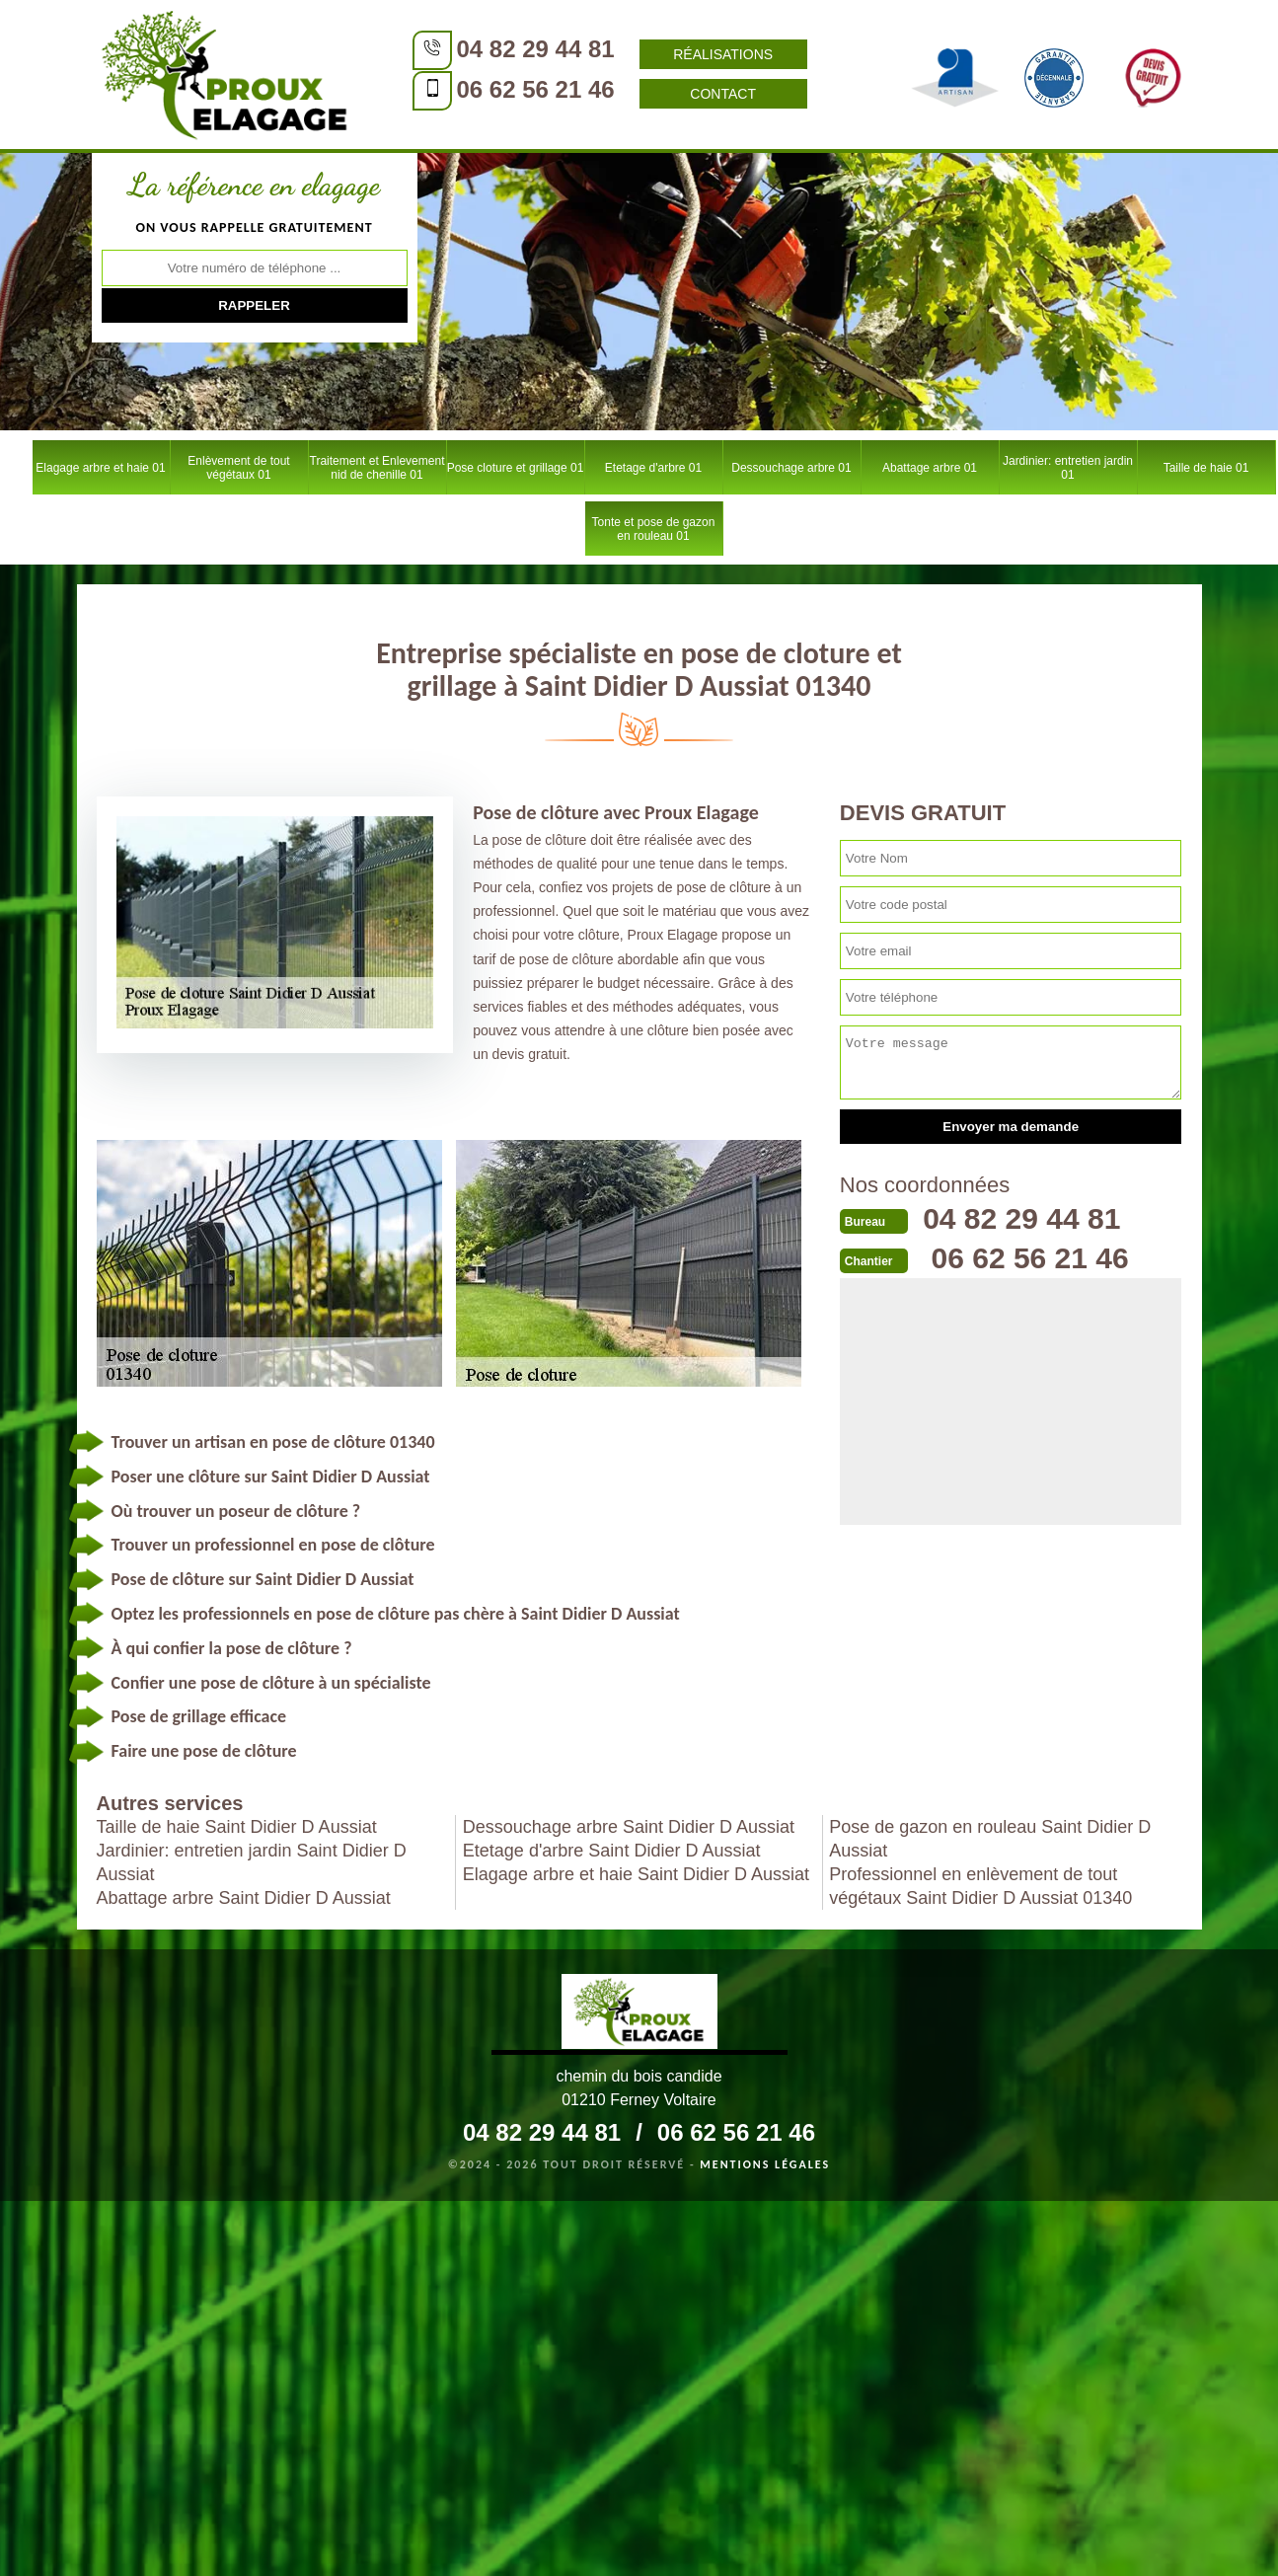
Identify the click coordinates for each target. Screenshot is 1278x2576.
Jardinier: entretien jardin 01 (1068, 468)
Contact (723, 94)
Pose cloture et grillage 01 (515, 468)
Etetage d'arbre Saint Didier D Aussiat (612, 1850)
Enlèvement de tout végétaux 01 (238, 468)
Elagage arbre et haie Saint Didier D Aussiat (636, 1874)
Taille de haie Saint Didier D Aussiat (237, 1827)
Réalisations (723, 54)
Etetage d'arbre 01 (653, 468)
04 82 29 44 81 (536, 49)
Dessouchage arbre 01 (791, 468)
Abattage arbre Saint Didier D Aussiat (244, 1898)
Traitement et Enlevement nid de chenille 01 (377, 468)
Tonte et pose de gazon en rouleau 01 (653, 529)
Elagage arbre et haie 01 (100, 468)
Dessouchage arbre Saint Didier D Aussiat (628, 1827)
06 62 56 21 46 (536, 89)
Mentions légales (765, 2164)
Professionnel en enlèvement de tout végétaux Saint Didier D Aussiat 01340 (980, 1886)
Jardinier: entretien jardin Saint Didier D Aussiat (252, 1862)
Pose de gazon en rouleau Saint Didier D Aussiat (990, 1838)
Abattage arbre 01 (929, 468)
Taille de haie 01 (1206, 468)
